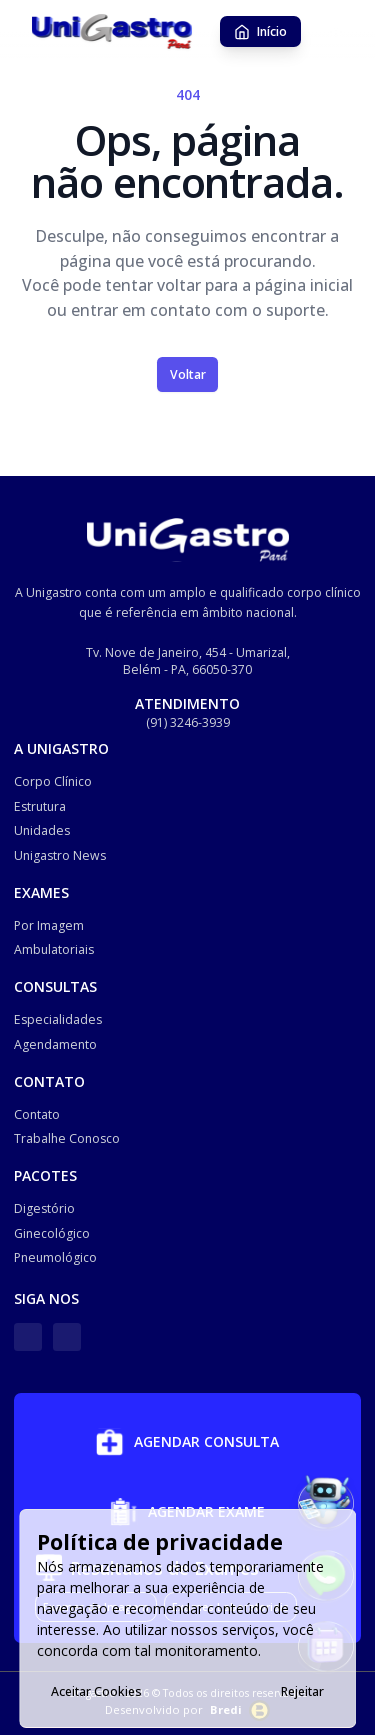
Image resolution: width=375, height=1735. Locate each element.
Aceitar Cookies (96, 1691)
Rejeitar (302, 1691)
